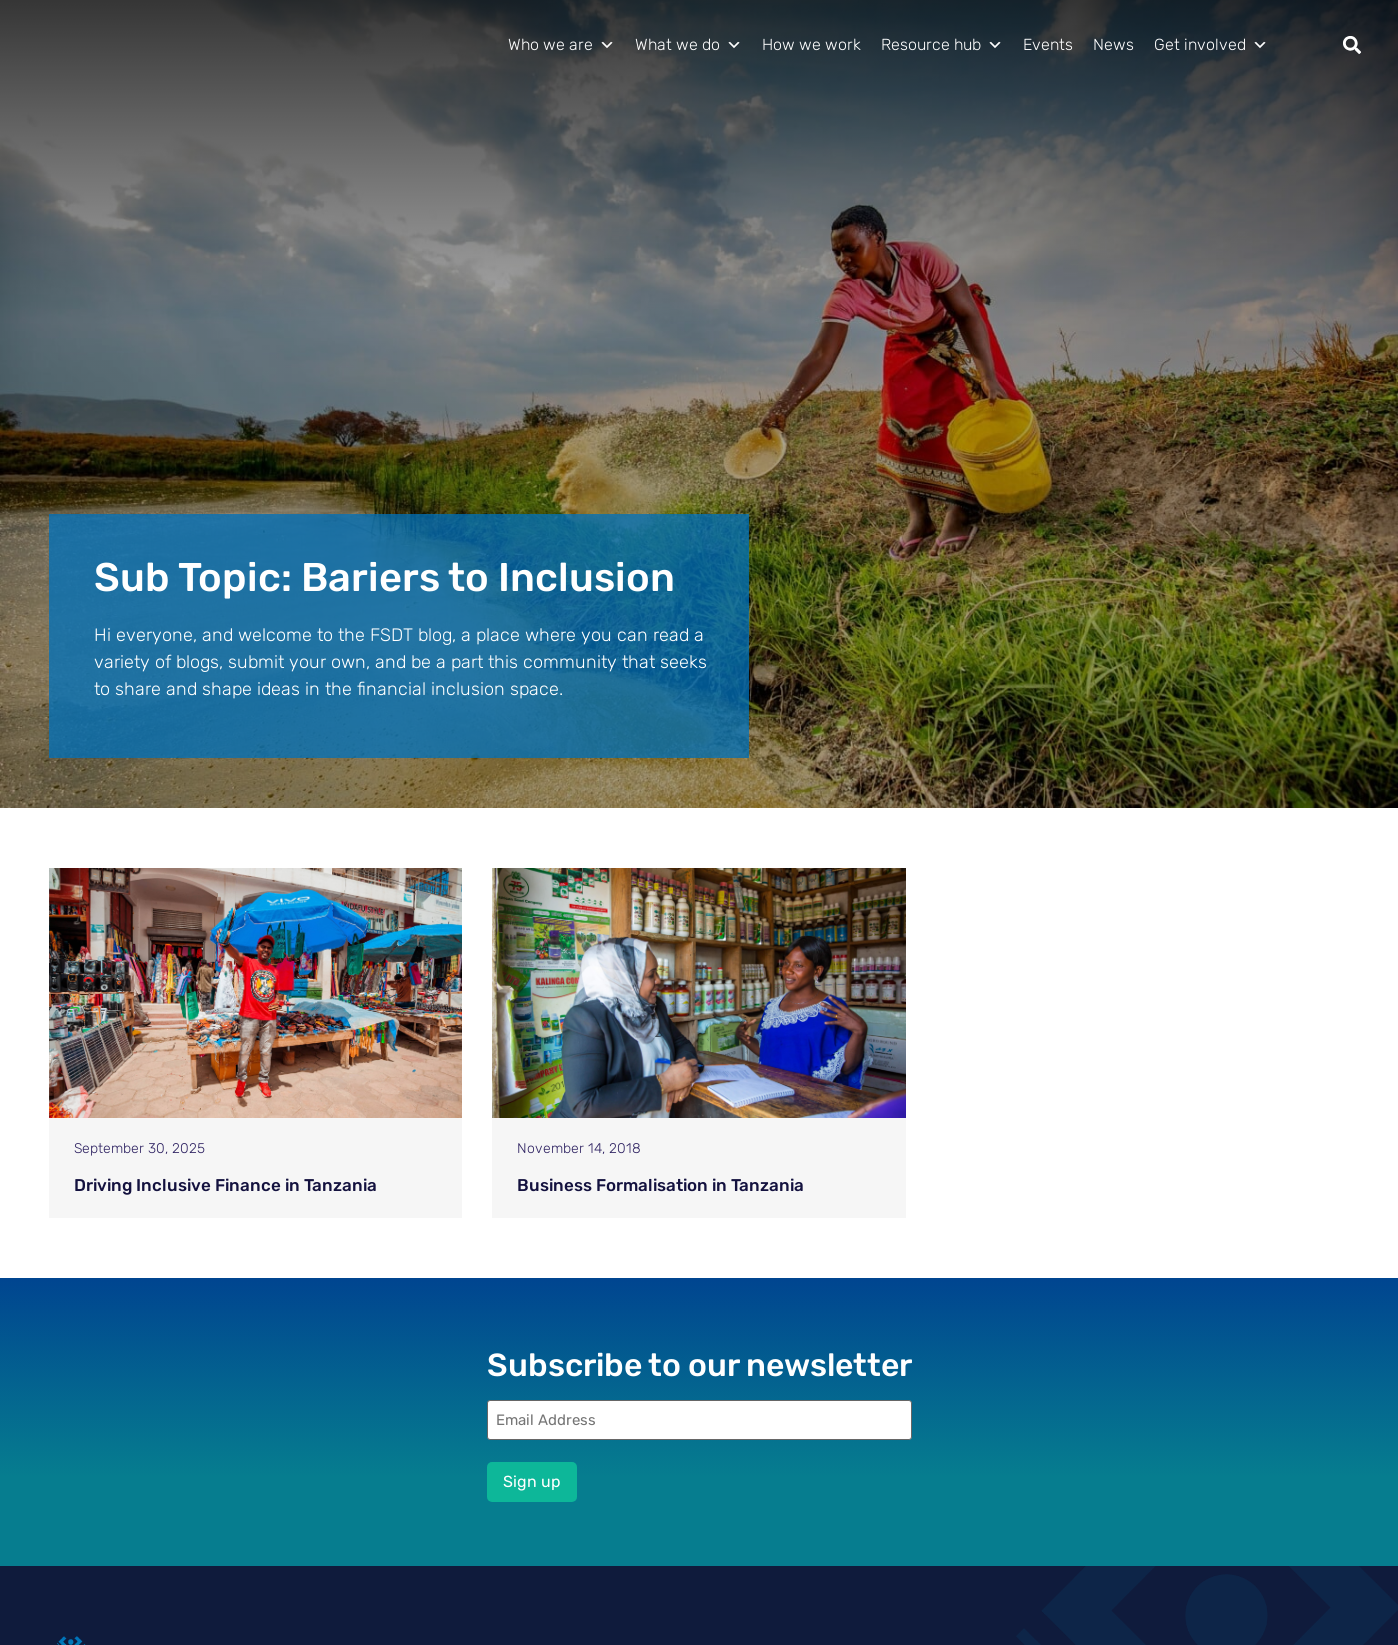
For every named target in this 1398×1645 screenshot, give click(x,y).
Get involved (1211, 45)
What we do (688, 45)
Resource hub (942, 45)
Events (1048, 44)
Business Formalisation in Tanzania (660, 1185)
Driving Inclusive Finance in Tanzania (225, 1185)
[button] (1352, 45)
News (1113, 44)
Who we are (561, 45)
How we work (811, 44)
